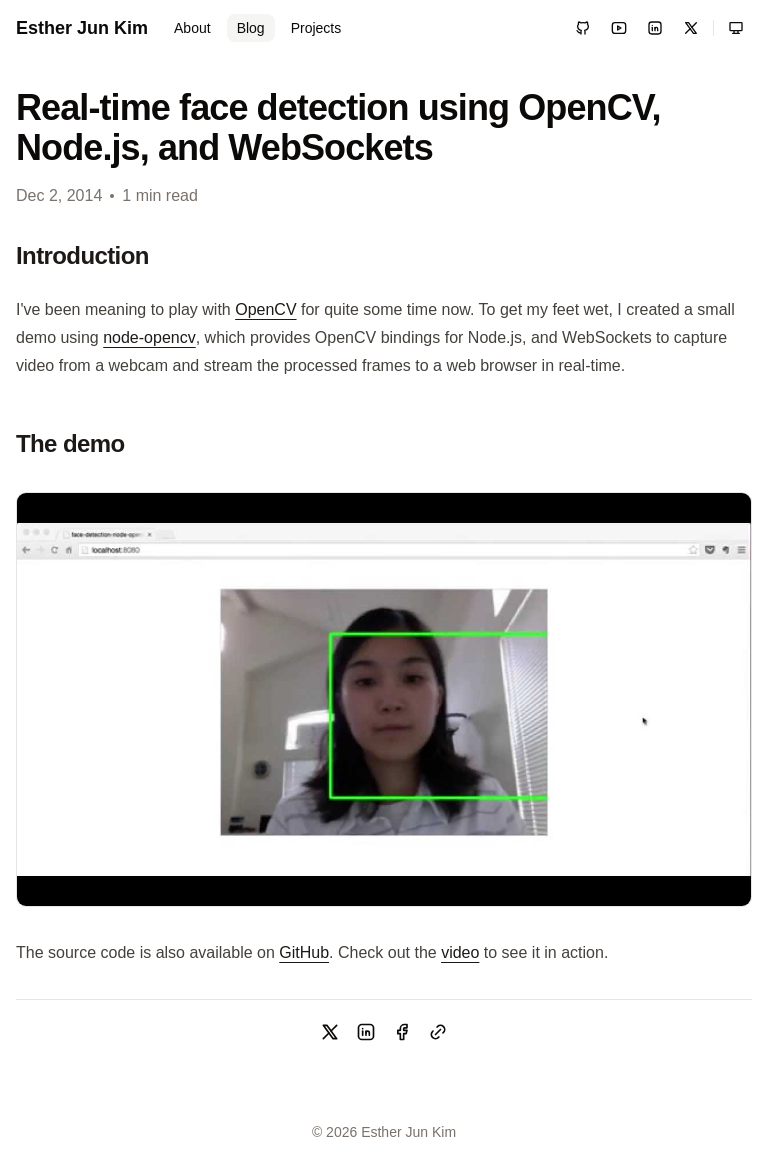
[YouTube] (619, 28)
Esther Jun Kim (82, 28)
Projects (316, 28)
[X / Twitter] (691, 28)
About (192, 28)
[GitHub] (583, 28)
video (460, 952)
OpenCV (265, 309)
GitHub (304, 952)
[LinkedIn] (655, 28)
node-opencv (149, 337)
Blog (251, 28)
